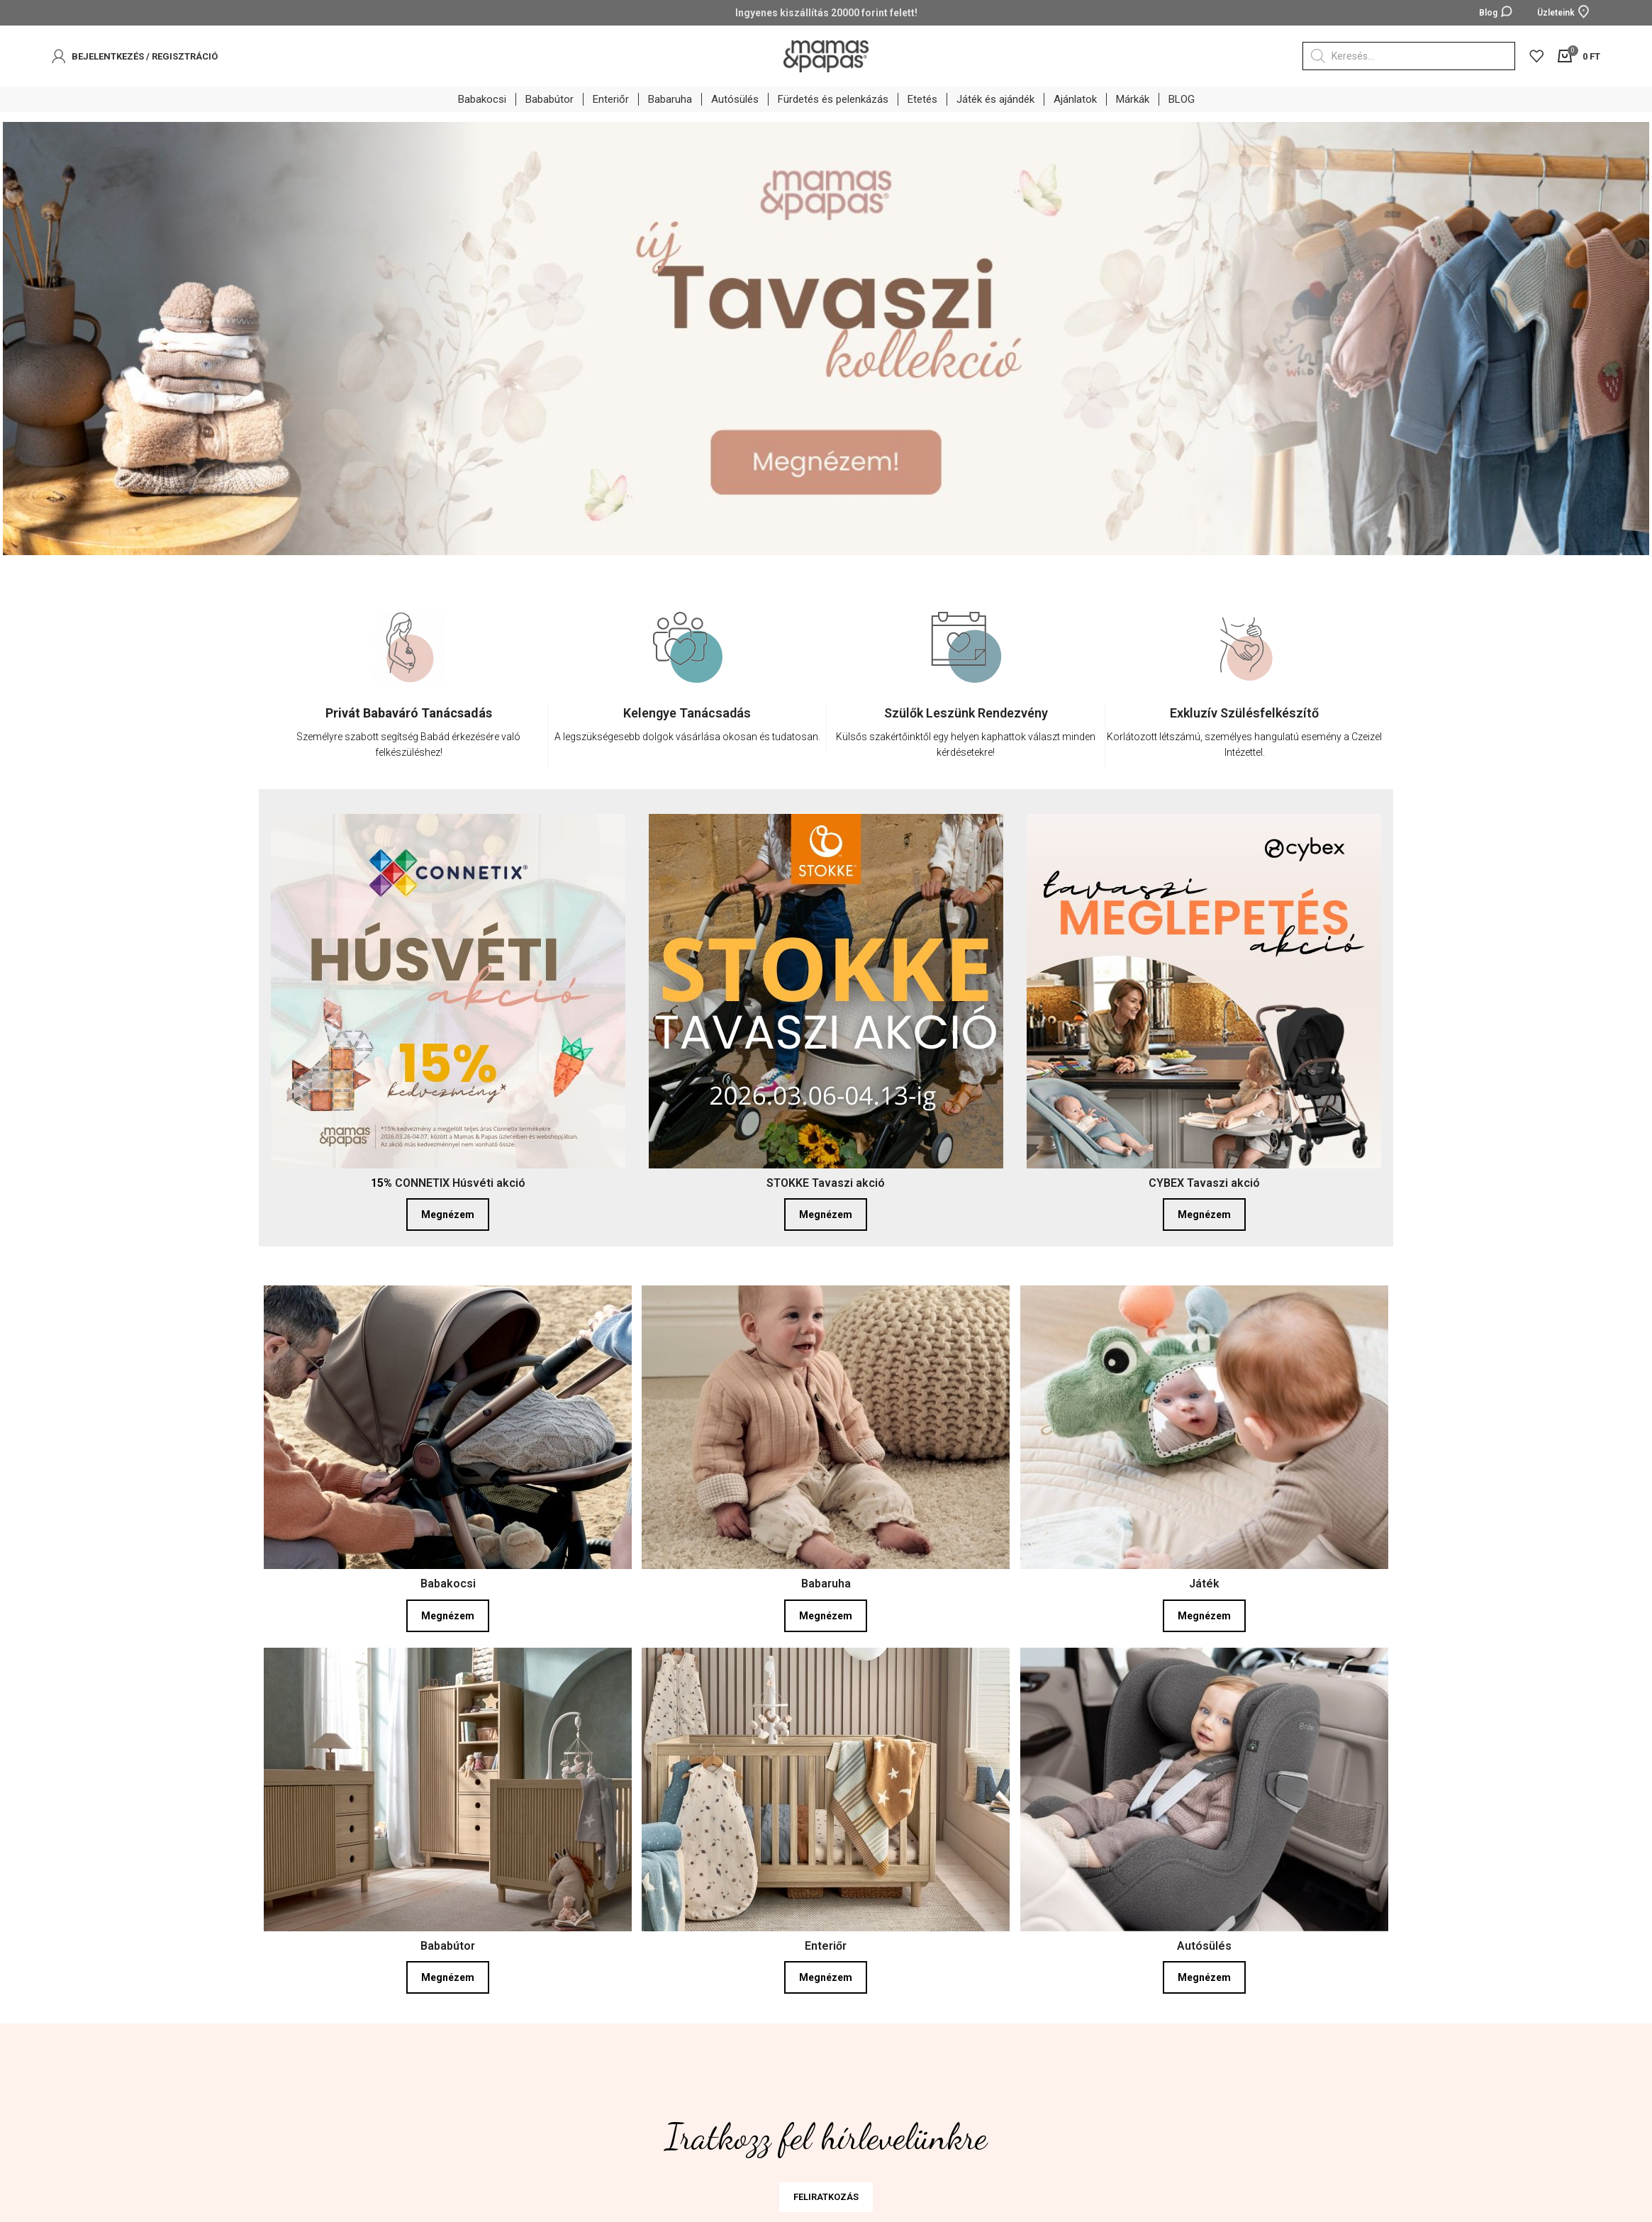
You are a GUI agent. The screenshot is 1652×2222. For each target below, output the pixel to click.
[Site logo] (826, 55)
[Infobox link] (408, 732)
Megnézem (447, 1211)
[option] (408, 697)
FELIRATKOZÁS (826, 2194)
